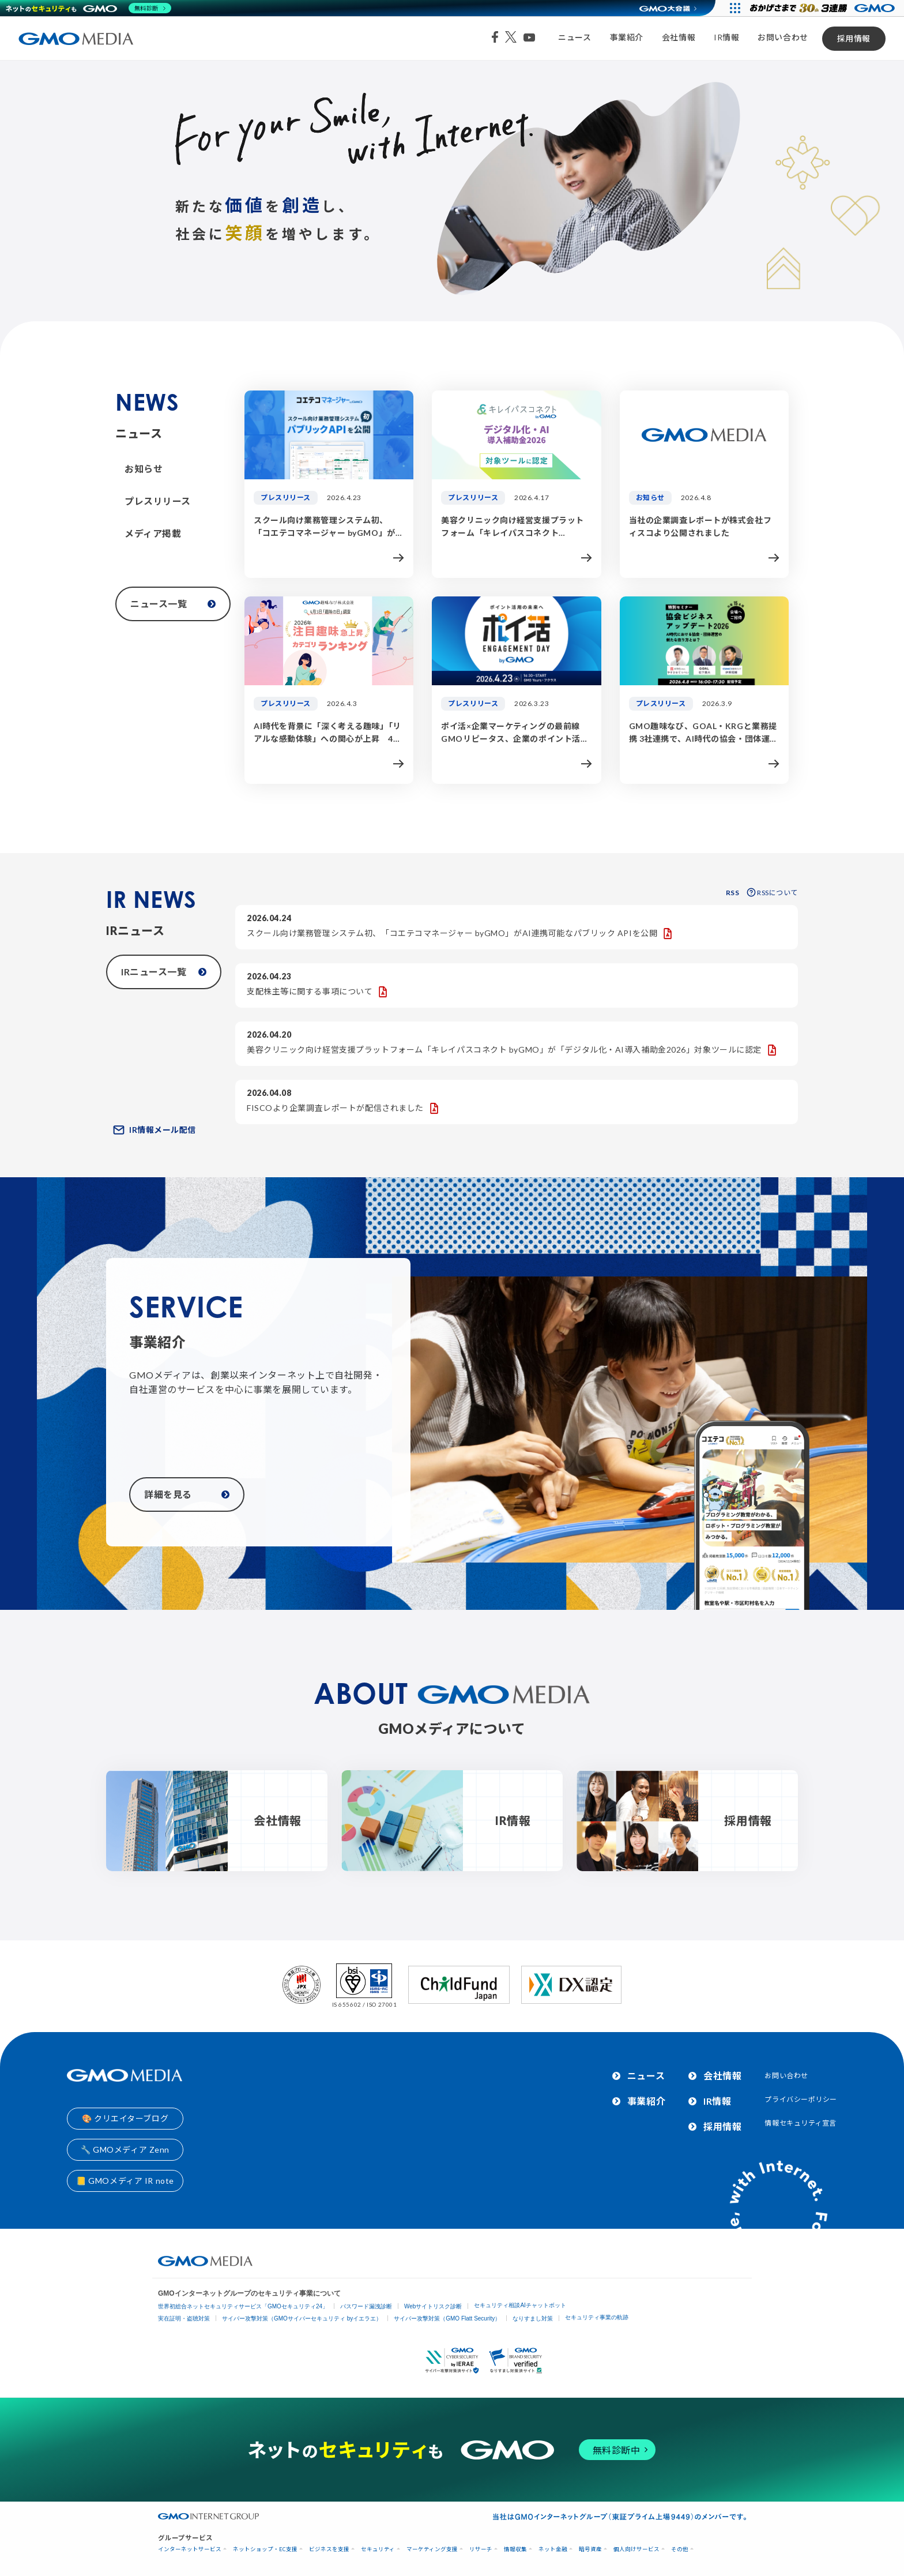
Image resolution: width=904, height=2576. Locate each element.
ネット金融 (552, 2549)
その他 (679, 2549)
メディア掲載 (153, 533)
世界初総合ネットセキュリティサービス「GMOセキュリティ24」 (243, 2306)
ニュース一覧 (173, 603)
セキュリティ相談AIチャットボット (520, 2305)
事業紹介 (626, 37)
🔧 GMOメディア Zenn (125, 2149)
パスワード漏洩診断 (366, 2306)
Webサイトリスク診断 (433, 2306)
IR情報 (726, 37)
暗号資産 (590, 2549)
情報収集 (515, 2549)
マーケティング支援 (432, 2549)
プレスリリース (158, 500)
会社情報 (678, 37)
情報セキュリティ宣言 (800, 2123)
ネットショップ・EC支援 (265, 2549)
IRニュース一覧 (163, 971)
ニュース (574, 37)
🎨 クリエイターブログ (125, 2118)
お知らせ (144, 468)
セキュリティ (378, 2549)
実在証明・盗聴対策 (184, 2318)
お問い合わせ (783, 37)
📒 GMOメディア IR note (125, 2181)
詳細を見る (186, 1494)
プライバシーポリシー (800, 2099)
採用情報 (854, 38)
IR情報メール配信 (154, 1130)
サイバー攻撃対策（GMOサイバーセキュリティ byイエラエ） (302, 2318)
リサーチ (480, 2549)
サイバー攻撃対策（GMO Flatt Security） (447, 2318)
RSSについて (772, 892)
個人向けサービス (636, 2549)
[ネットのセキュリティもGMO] (88, 8)
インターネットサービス (189, 2549)
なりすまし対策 (533, 2318)
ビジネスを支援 (329, 2549)
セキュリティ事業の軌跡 (596, 2317)
